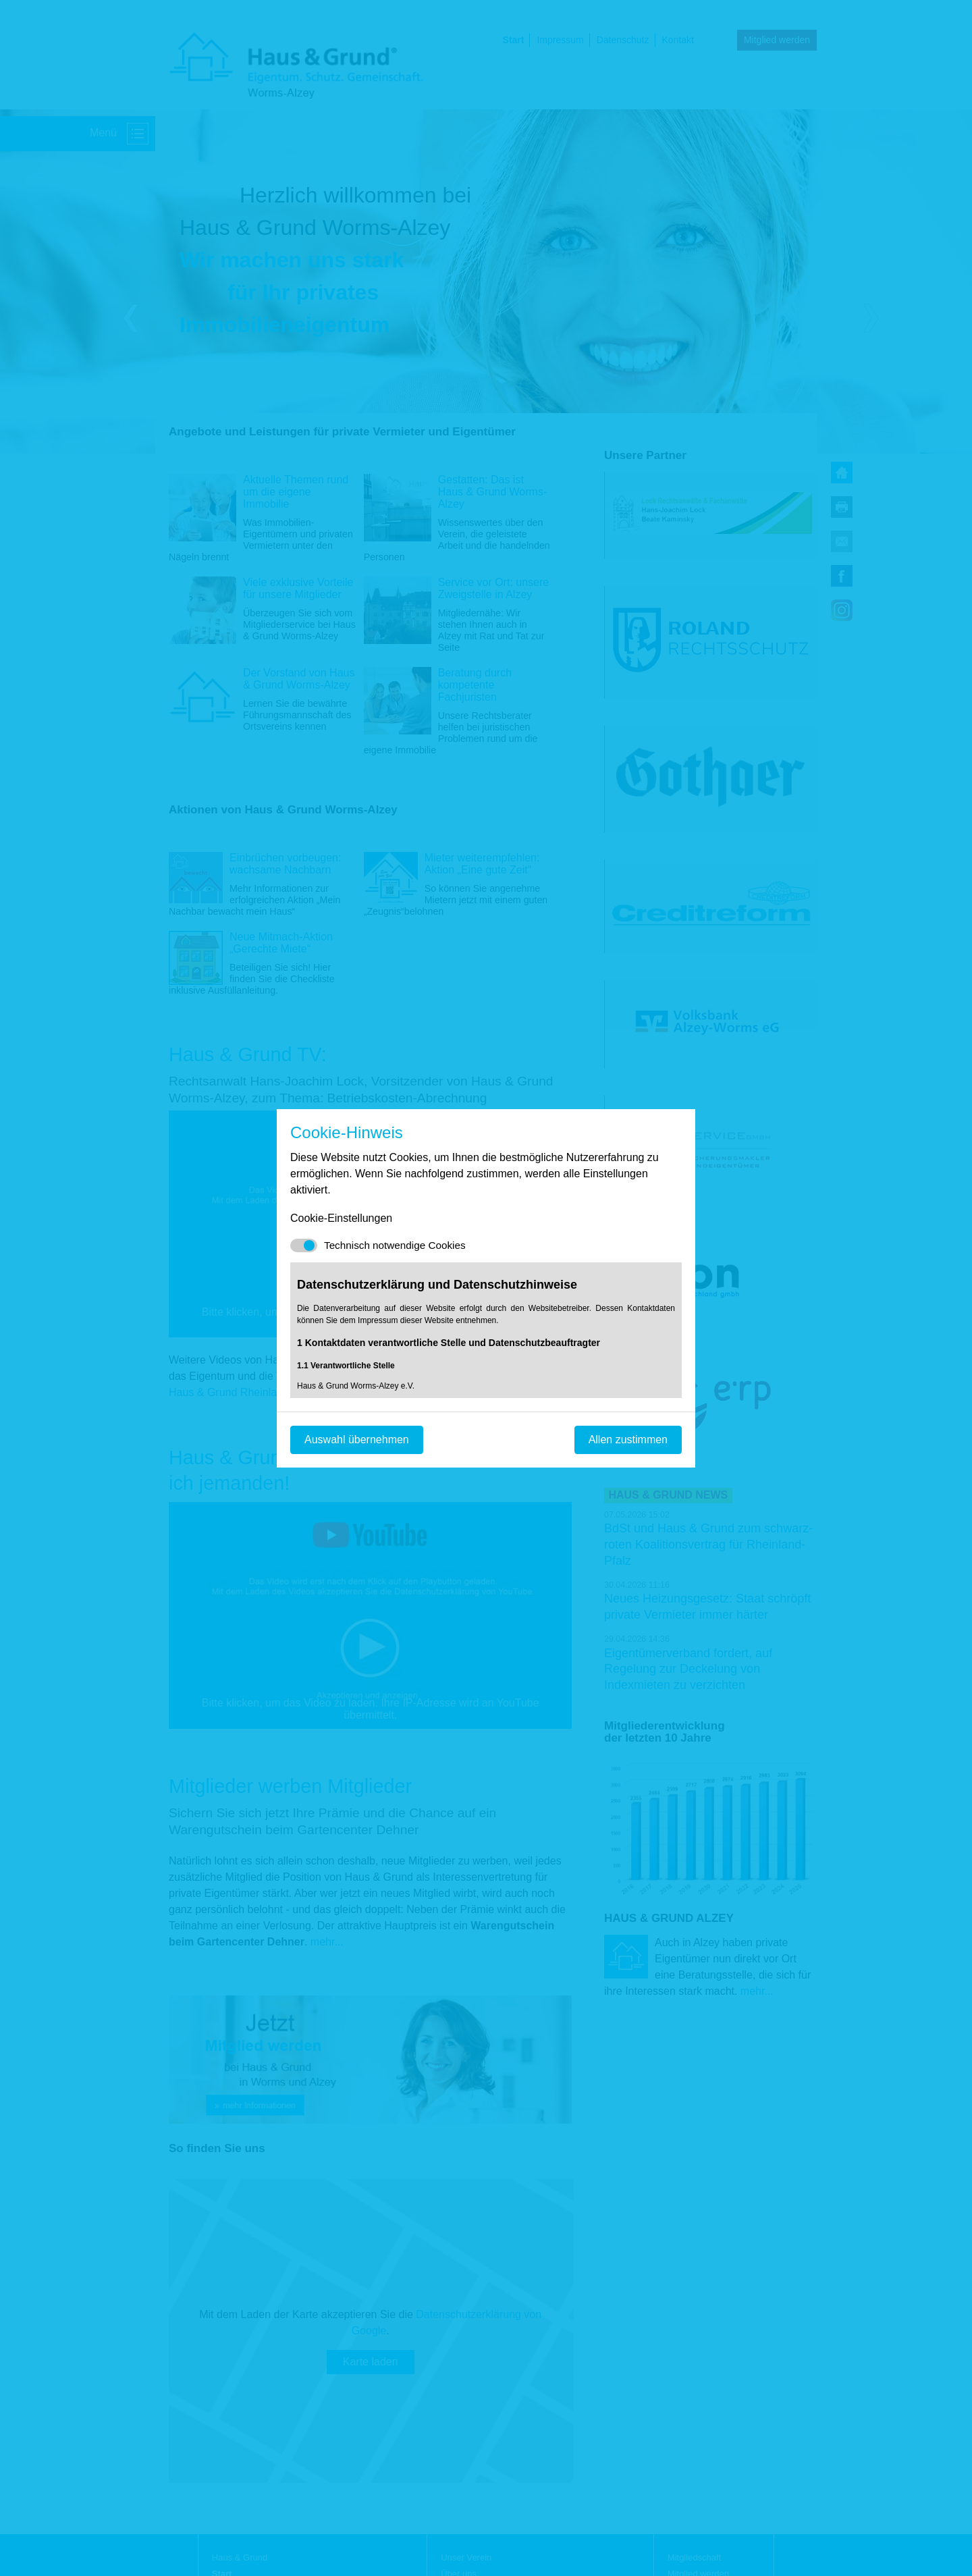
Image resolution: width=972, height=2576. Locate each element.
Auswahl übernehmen (356, 1439)
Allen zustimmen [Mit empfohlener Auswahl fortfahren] (628, 1439)
